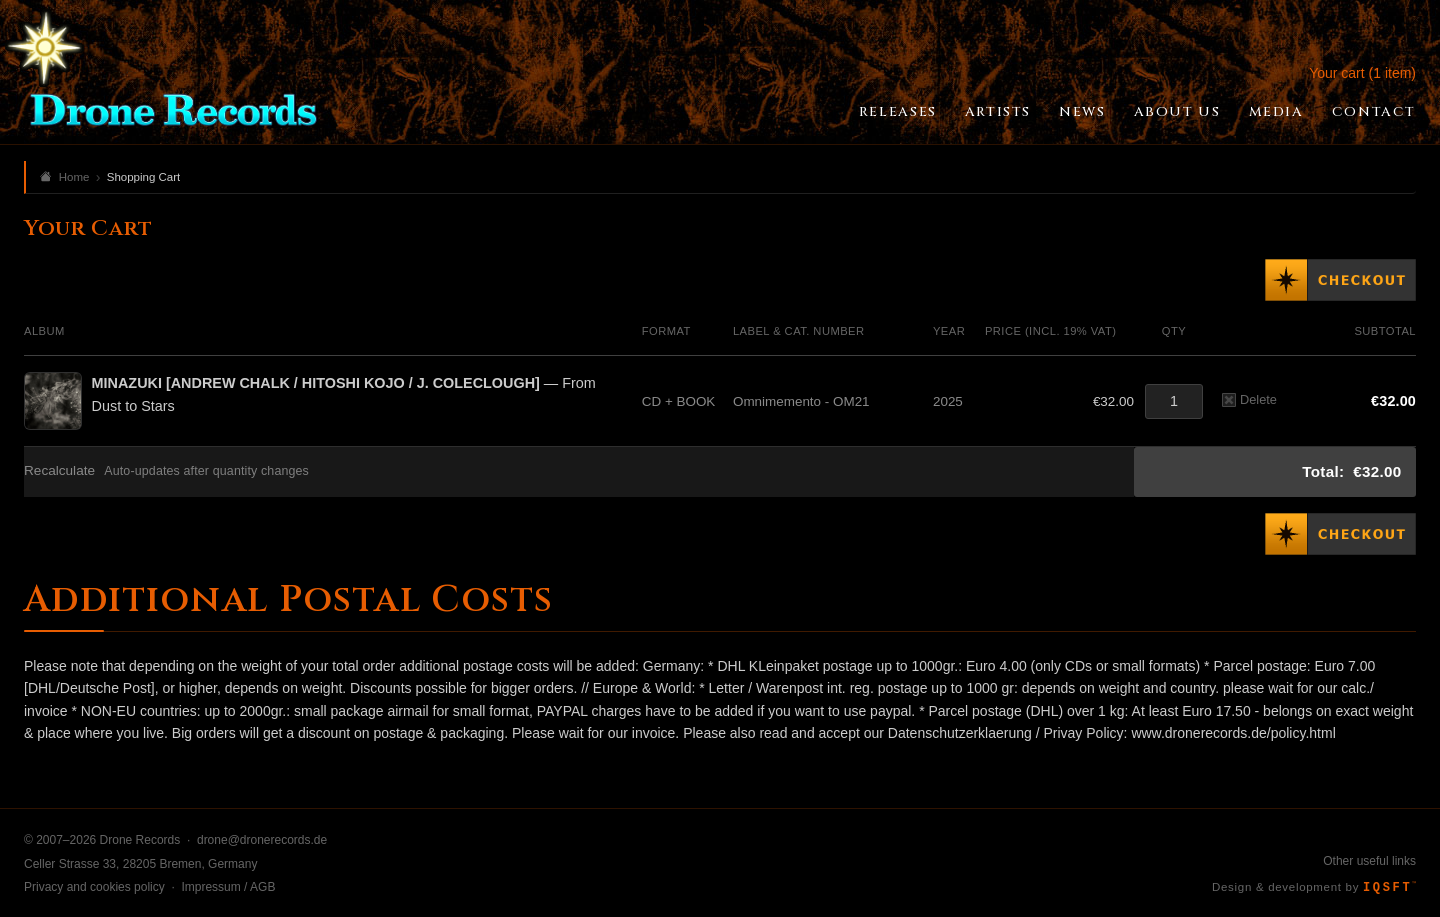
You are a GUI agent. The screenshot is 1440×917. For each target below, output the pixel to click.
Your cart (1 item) (1362, 73)
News (1082, 112)
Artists (998, 112)
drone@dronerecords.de (262, 840)
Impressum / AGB (228, 887)
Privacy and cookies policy (94, 887)
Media (1276, 112)
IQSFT (1389, 888)
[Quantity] (1174, 401)
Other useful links (1369, 861)
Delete (1249, 399)
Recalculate (59, 470)
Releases (898, 112)
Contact (1374, 112)
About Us (1177, 112)
